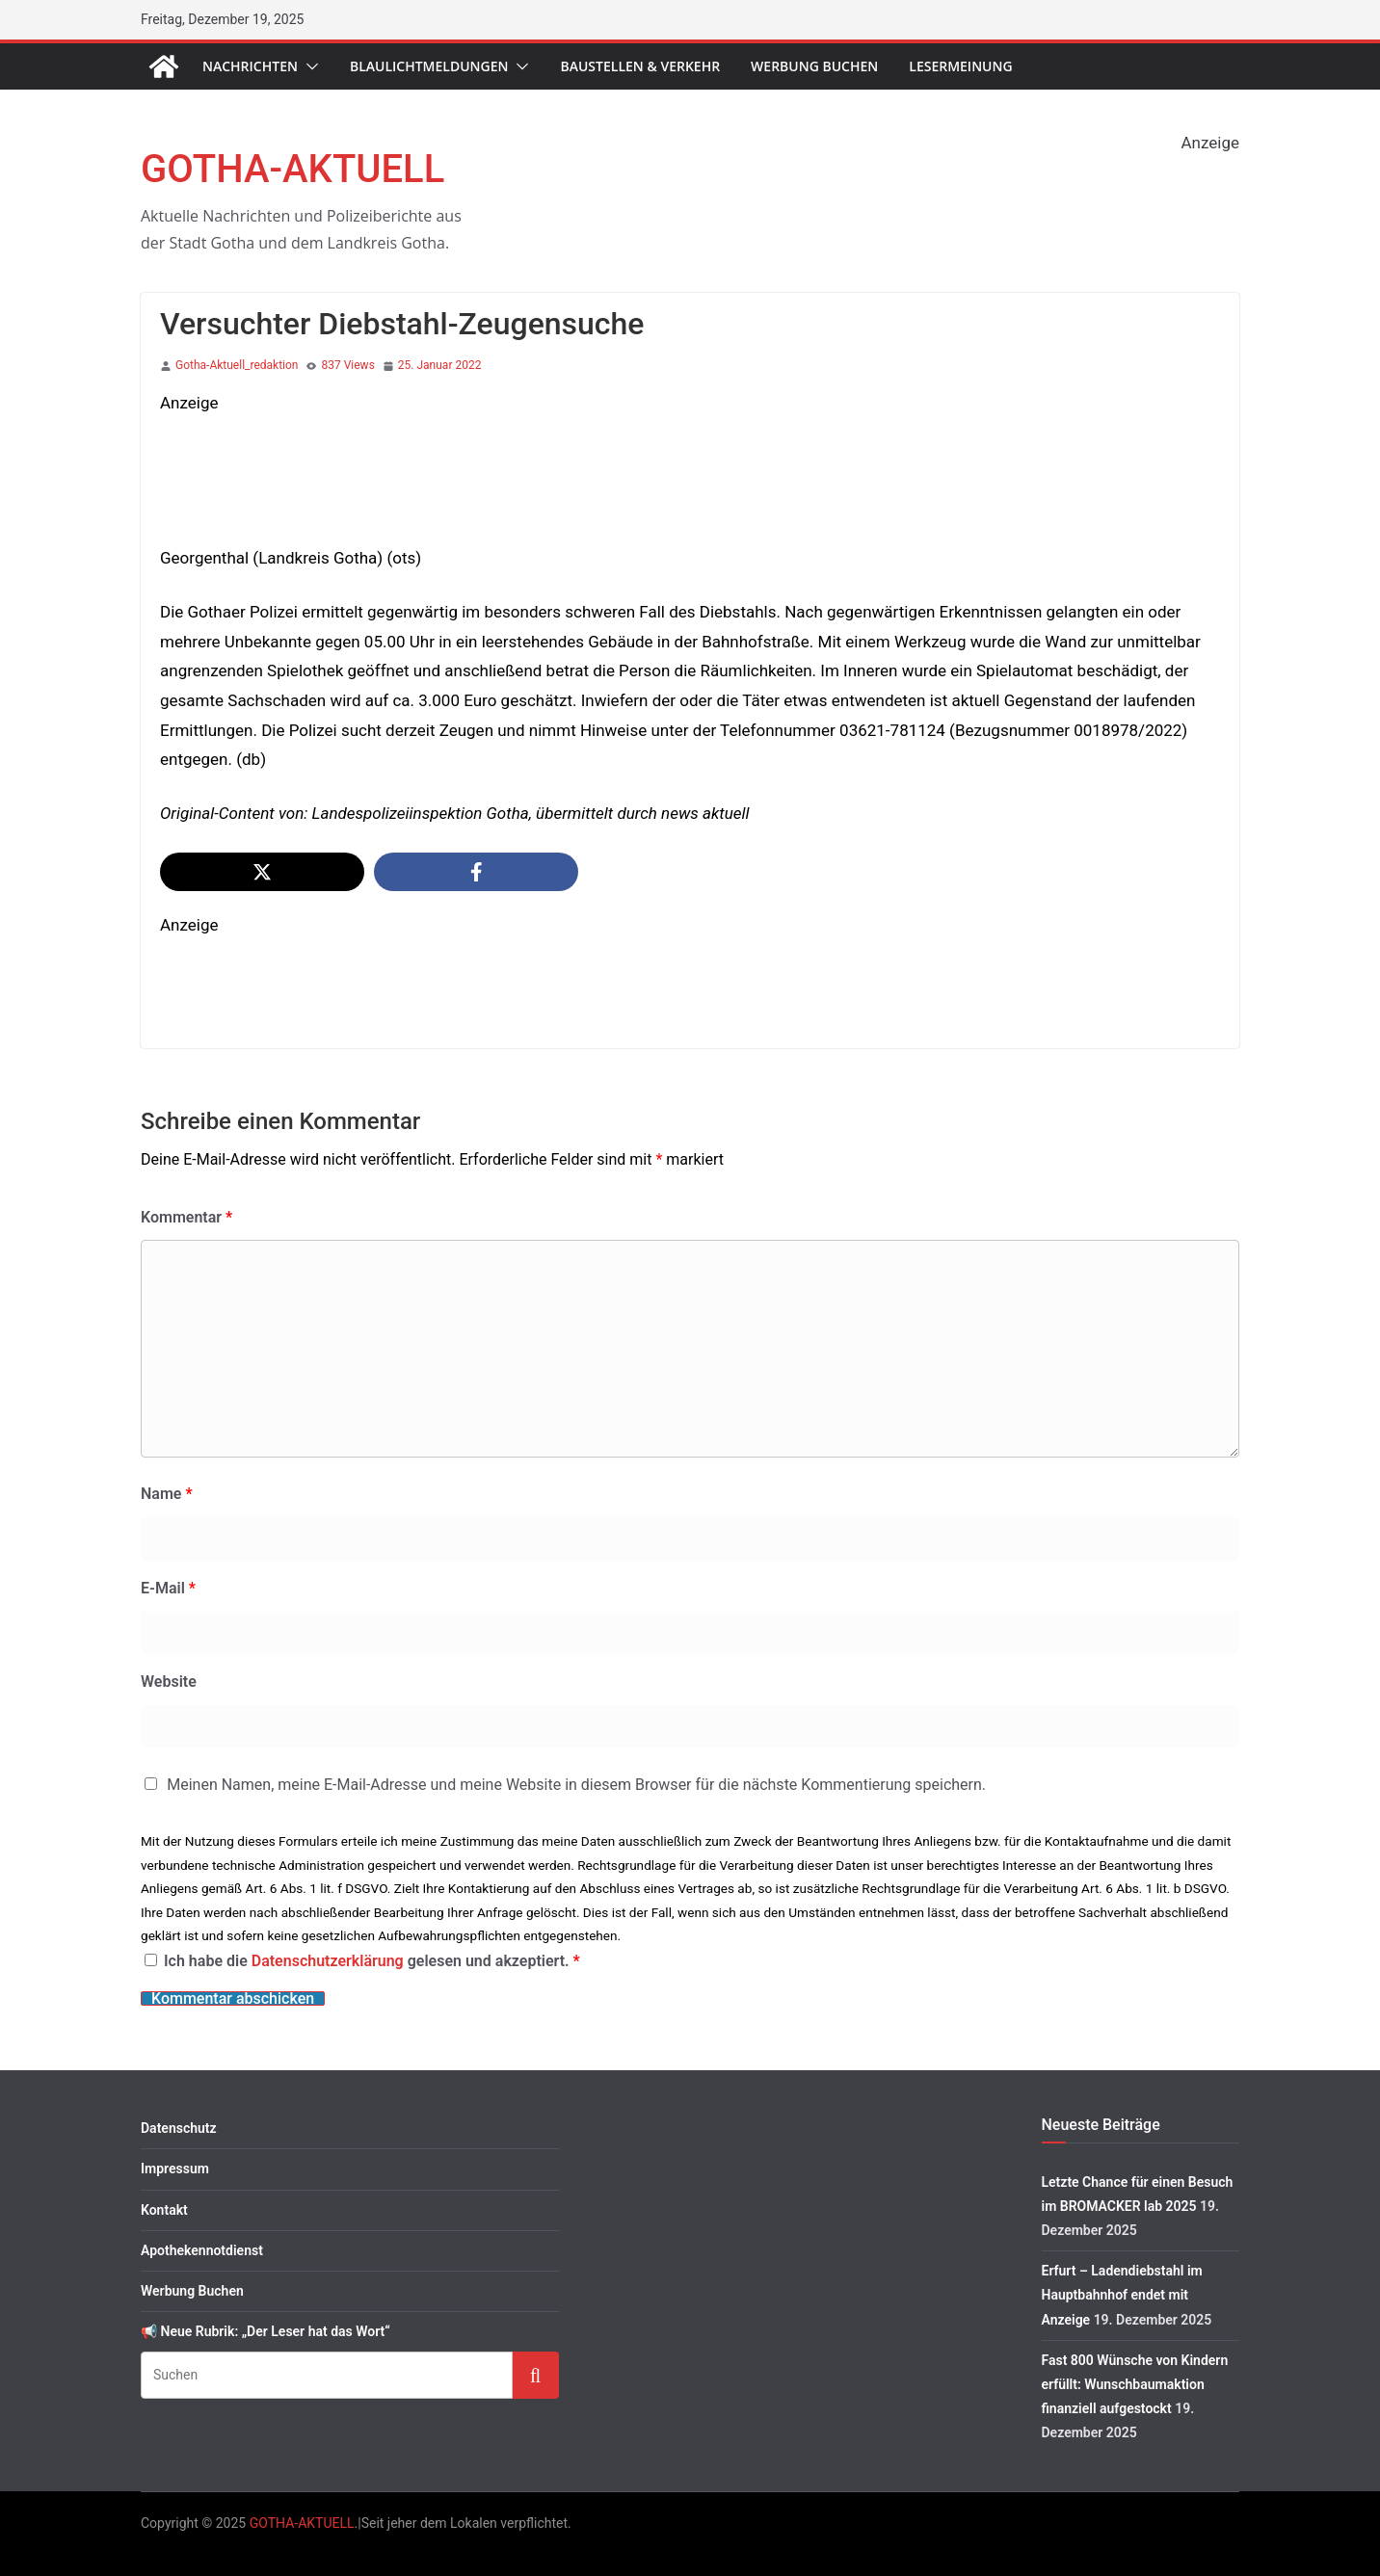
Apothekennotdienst (202, 2250)
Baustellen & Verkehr (640, 66)
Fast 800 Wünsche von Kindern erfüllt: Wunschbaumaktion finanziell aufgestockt (1135, 2384)
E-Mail (168, 1588)
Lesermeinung (960, 66)
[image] (511, 954)
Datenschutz (179, 2128)
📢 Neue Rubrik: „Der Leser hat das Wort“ (265, 2331)
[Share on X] (262, 872)
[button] (308, 66)
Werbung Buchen (814, 66)
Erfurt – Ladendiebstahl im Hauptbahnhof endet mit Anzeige (1122, 2294)
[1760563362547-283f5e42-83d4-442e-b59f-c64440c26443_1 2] (864, 172)
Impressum (175, 2168)
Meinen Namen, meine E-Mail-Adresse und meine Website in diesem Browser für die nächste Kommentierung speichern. (576, 1784)
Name (167, 1494)
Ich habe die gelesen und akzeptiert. (362, 1961)
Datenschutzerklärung (330, 1961)
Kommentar (186, 1217)
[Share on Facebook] (476, 872)
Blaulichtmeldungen (429, 66)
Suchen (536, 2374)
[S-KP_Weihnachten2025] (511, 432)
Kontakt (164, 2210)
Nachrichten (250, 66)
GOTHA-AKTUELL (292, 169)
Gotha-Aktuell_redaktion (236, 365)
